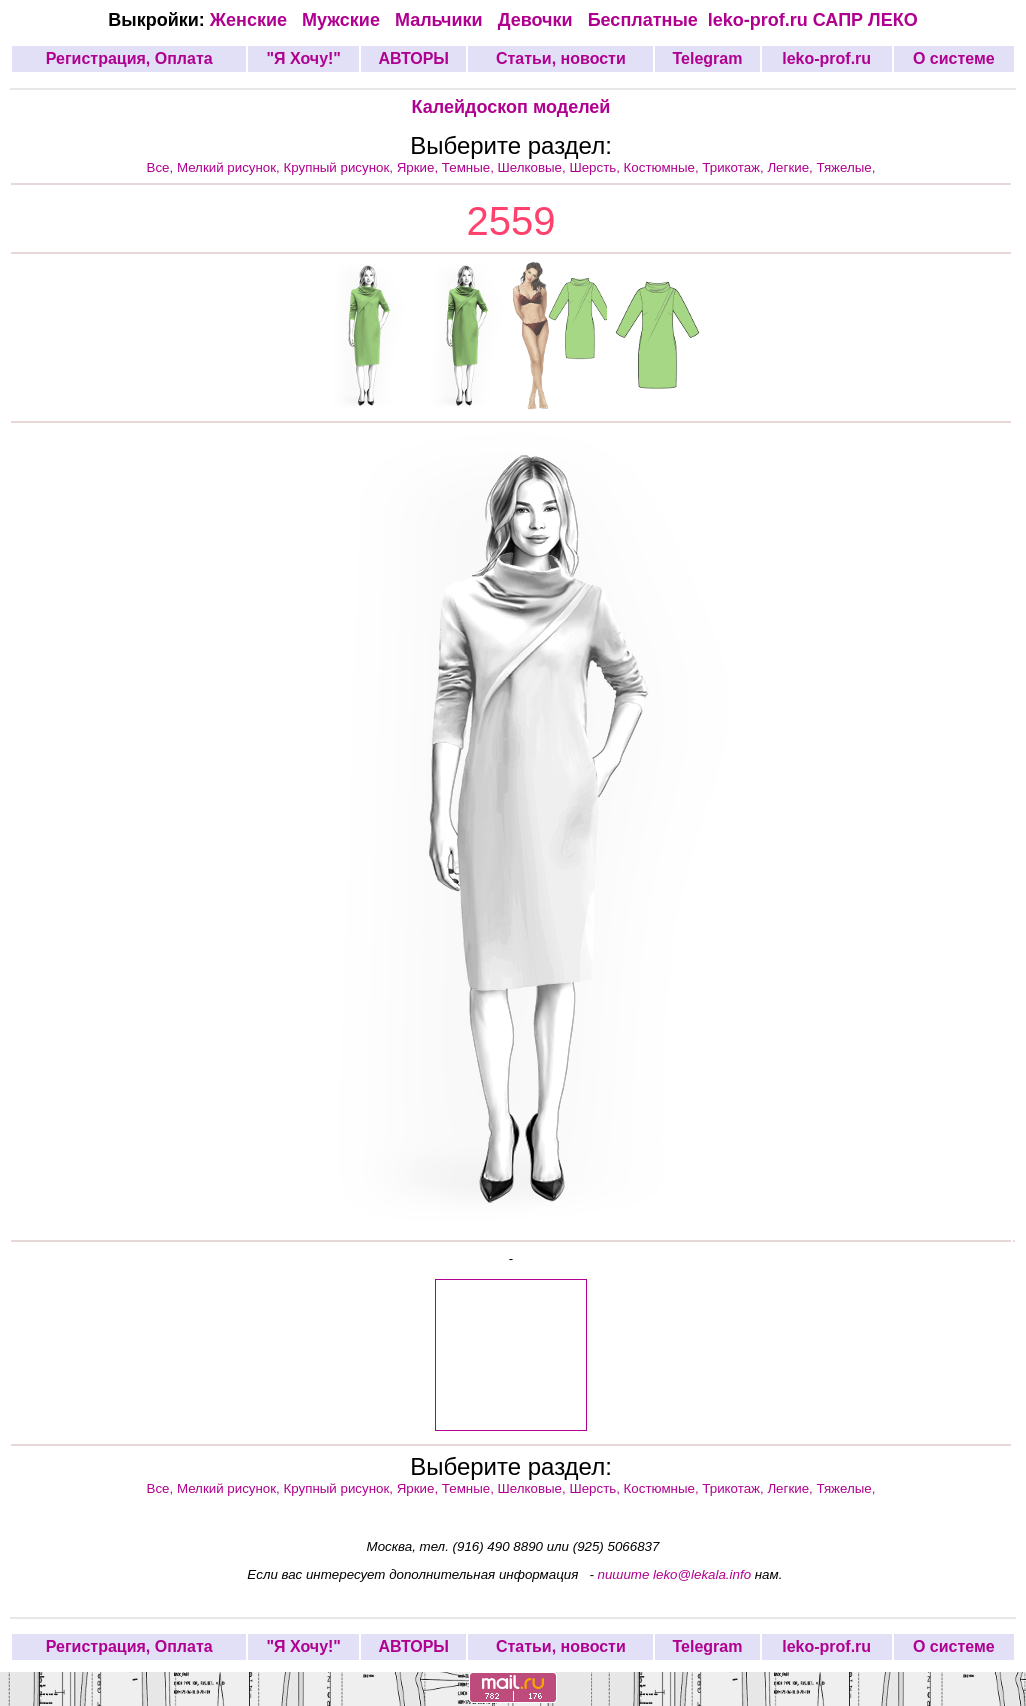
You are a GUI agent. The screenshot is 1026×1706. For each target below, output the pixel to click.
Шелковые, (534, 167)
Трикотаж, (734, 167)
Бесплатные (648, 20)
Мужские (343, 20)
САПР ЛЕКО (865, 20)
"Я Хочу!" (303, 58)
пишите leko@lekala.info (675, 1574)
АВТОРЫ (413, 58)
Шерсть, (596, 167)
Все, (162, 167)
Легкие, (791, 167)
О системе (954, 58)
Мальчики (441, 20)
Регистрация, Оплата (129, 58)
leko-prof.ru (758, 20)
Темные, (470, 167)
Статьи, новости (561, 58)
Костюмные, (663, 167)
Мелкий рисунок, (230, 167)
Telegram (708, 58)
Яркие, (419, 167)
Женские (253, 20)
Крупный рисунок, (340, 167)
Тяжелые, (846, 167)
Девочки (538, 20)
